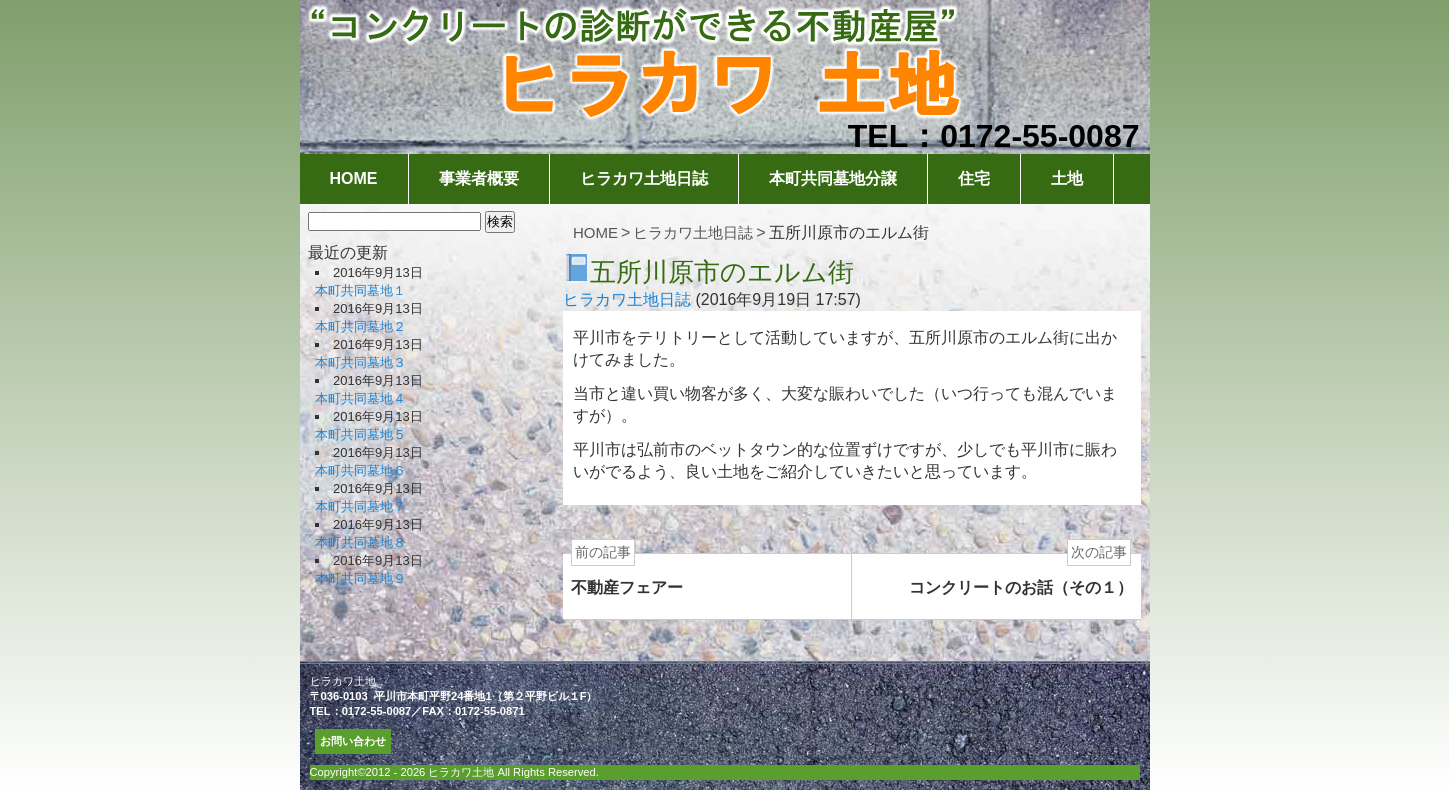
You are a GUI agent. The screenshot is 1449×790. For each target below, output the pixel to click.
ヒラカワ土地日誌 (644, 178)
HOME (354, 178)
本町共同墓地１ (360, 290)
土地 (1067, 178)
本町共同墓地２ (360, 326)
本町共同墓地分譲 (833, 178)
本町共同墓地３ (360, 362)
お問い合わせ (353, 741)
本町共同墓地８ (360, 542)
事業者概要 (479, 178)
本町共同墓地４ (360, 398)
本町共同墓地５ (360, 434)
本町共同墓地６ (360, 470)
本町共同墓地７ (360, 506)
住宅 (974, 178)
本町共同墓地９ (360, 578)
